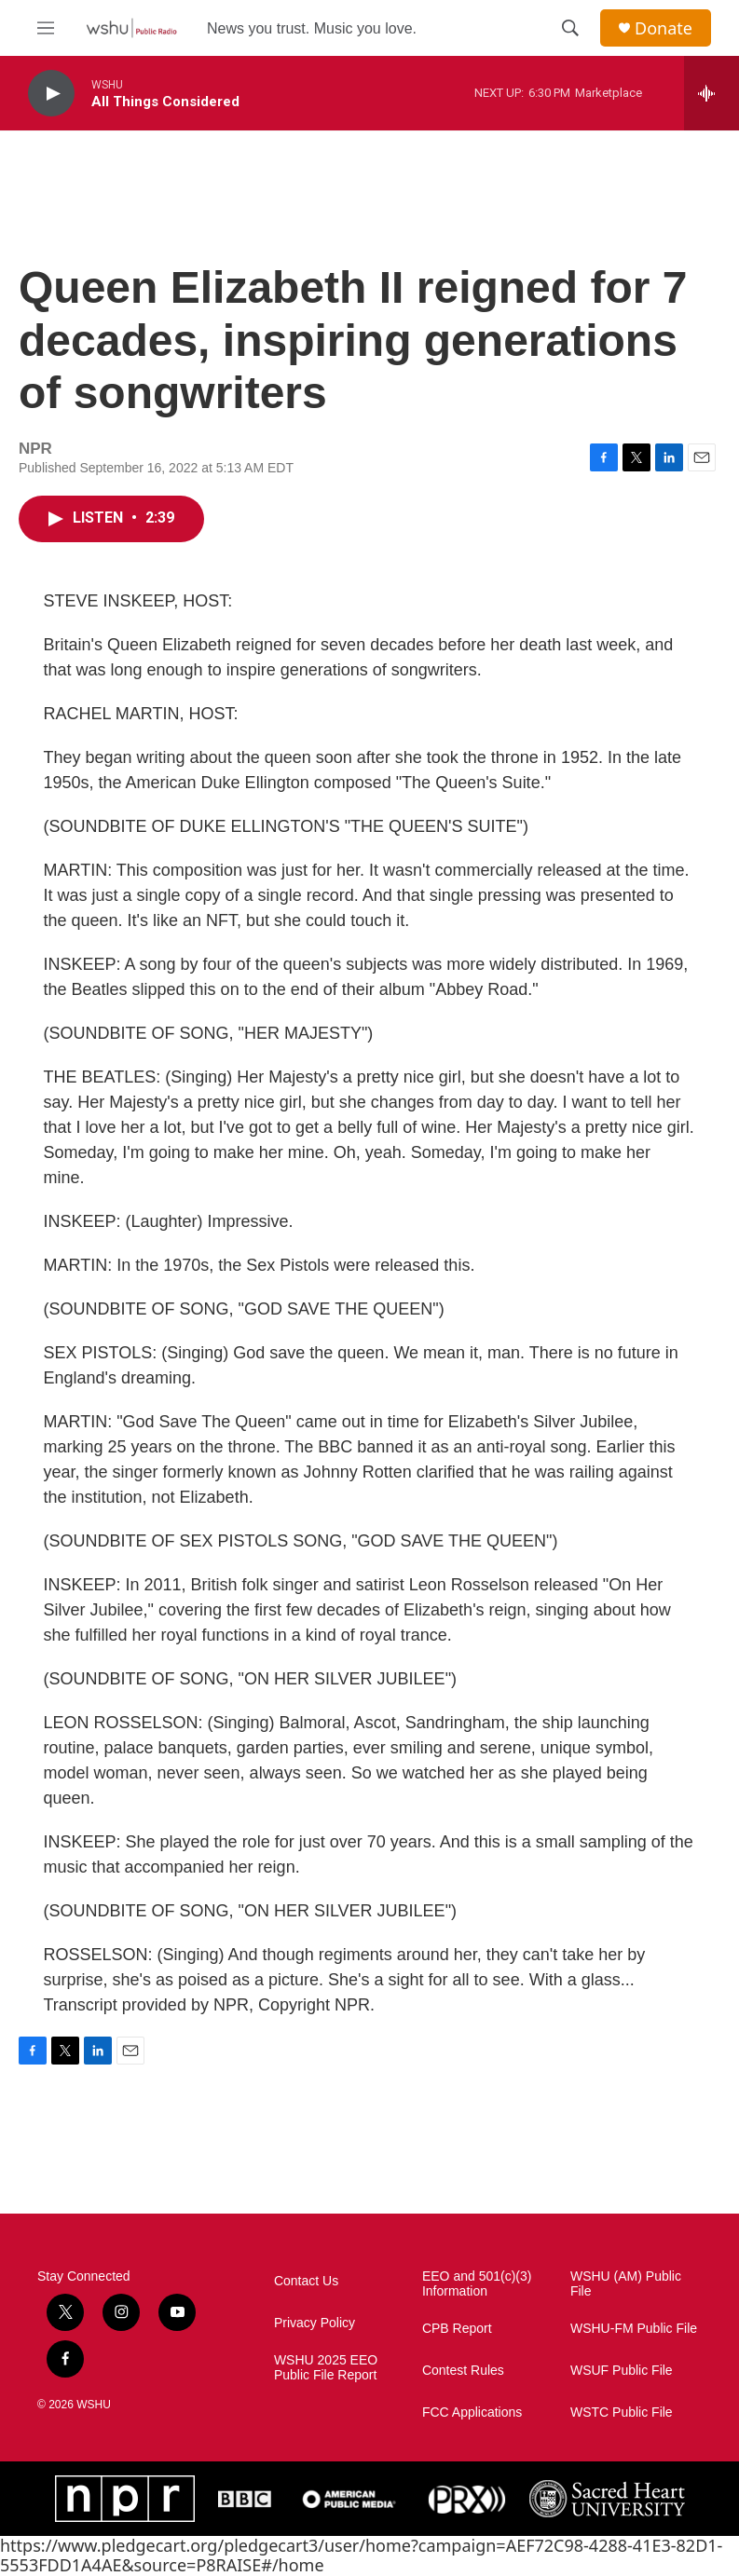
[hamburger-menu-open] (45, 28)
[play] (51, 93)
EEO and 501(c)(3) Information (477, 2283)
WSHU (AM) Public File (625, 2283)
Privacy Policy (314, 2323)
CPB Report (457, 2329)
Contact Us (306, 2281)
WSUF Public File (621, 2371)
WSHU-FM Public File (633, 2329)
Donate (663, 28)
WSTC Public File (621, 2412)
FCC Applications (472, 2412)
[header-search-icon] (570, 28)
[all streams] (711, 93)
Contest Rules (463, 2371)
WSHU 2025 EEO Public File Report (325, 2367)
